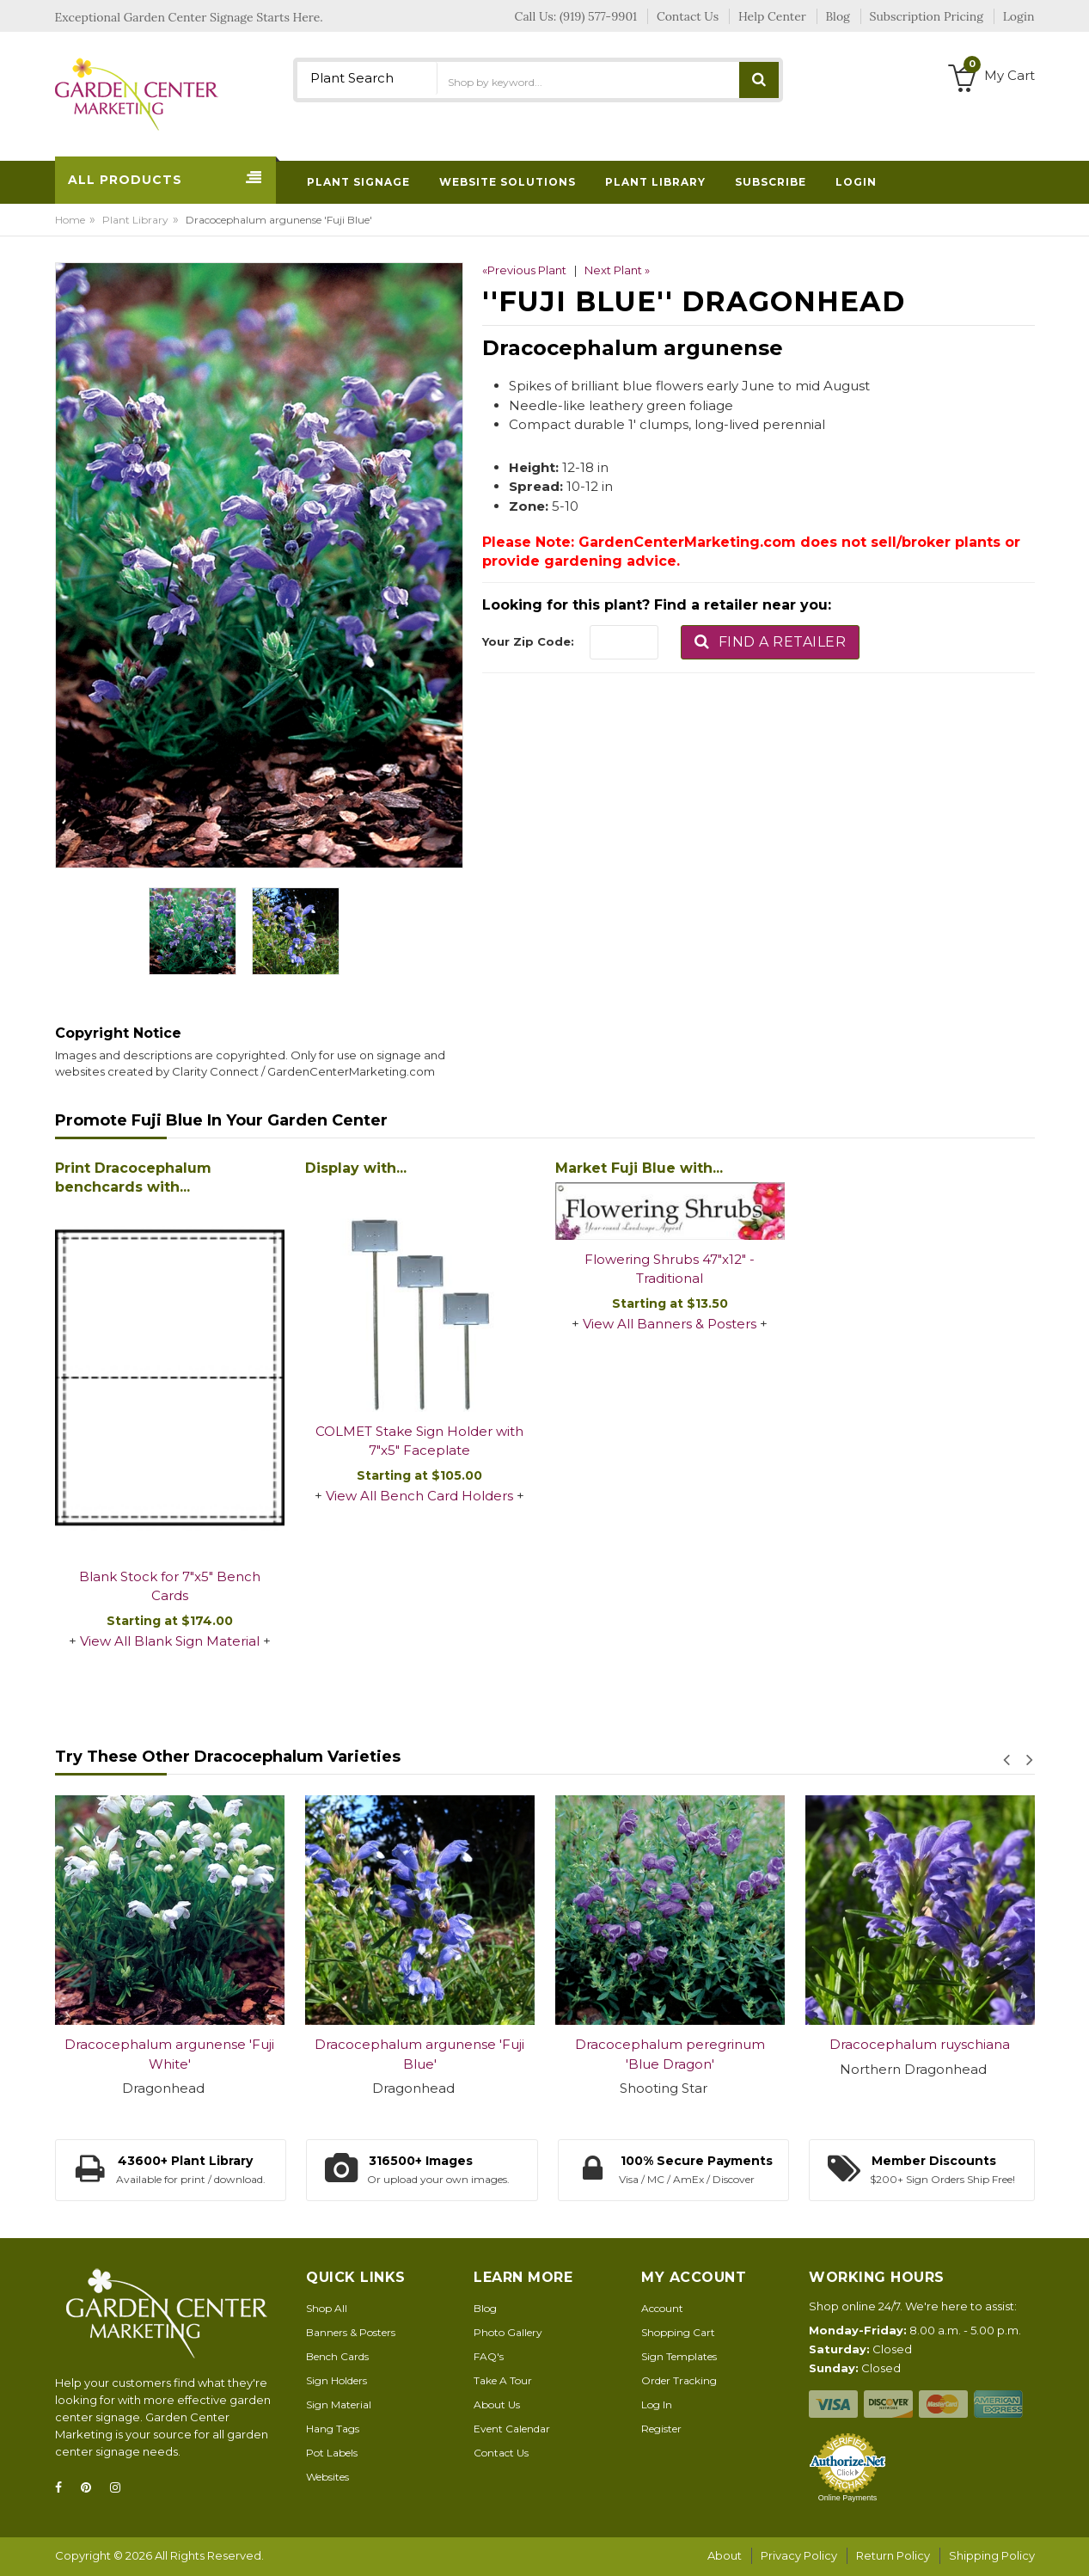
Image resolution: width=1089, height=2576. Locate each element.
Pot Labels (332, 2452)
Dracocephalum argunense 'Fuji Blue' (419, 2054)
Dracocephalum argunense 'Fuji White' (169, 2054)
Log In (656, 2404)
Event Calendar (512, 2428)
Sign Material (338, 2404)
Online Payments (848, 2497)
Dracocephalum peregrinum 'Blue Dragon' (670, 2054)
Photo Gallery (508, 2332)
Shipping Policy (992, 2555)
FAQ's (489, 2356)
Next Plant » (617, 270)
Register (661, 2428)
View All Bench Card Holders (419, 1495)
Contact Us (501, 2452)
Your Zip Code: (528, 641)
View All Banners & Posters (669, 1324)
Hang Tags (332, 2428)
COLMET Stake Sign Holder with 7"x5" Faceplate (419, 1441)
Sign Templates (679, 2356)
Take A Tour (503, 2380)
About (724, 2555)
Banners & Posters (350, 2332)
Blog (485, 2308)
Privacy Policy (799, 2555)
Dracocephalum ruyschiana (919, 2044)
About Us (497, 2404)
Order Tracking (679, 2380)
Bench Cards (337, 2356)
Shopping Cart (678, 2332)
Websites (327, 2476)
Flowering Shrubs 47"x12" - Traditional (669, 1269)
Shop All (326, 2308)
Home (70, 219)
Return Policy (893, 2555)
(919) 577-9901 (598, 16)
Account (662, 2308)
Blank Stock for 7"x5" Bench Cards (169, 1586)
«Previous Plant (524, 270)
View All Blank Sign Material (170, 1641)
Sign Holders (336, 2380)
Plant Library (135, 219)
